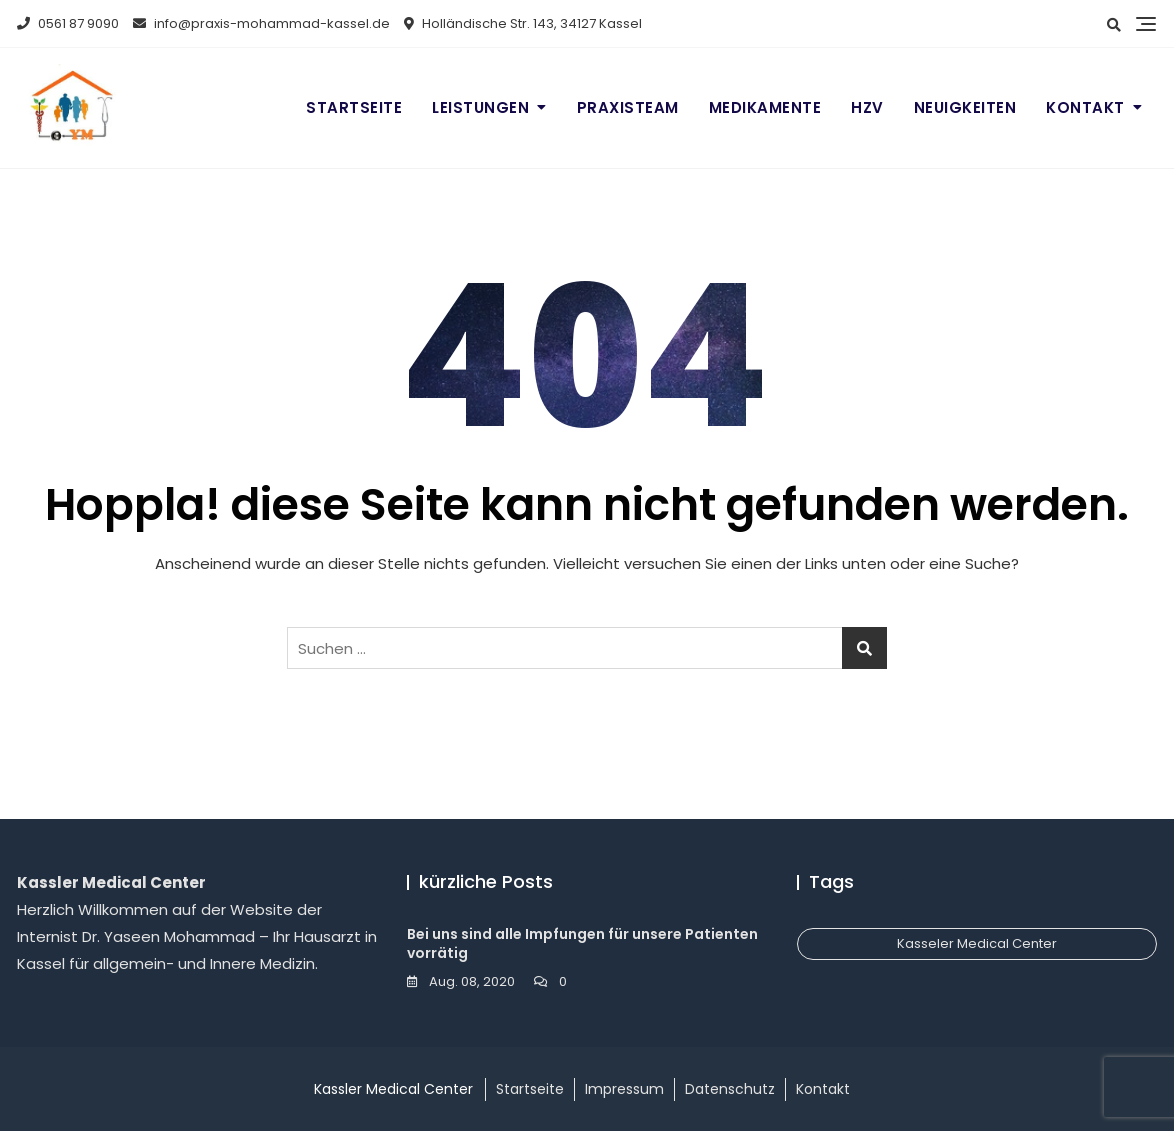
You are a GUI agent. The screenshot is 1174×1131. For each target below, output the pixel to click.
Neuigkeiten (965, 107)
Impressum (624, 1089)
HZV (867, 107)
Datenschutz (730, 1089)
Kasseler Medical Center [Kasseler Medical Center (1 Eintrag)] (977, 943)
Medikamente (765, 107)
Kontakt (1085, 107)
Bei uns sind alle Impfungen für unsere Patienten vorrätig (582, 944)
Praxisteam (628, 107)
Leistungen (480, 107)
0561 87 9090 (68, 23)
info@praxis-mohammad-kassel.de (261, 23)
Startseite (354, 107)
